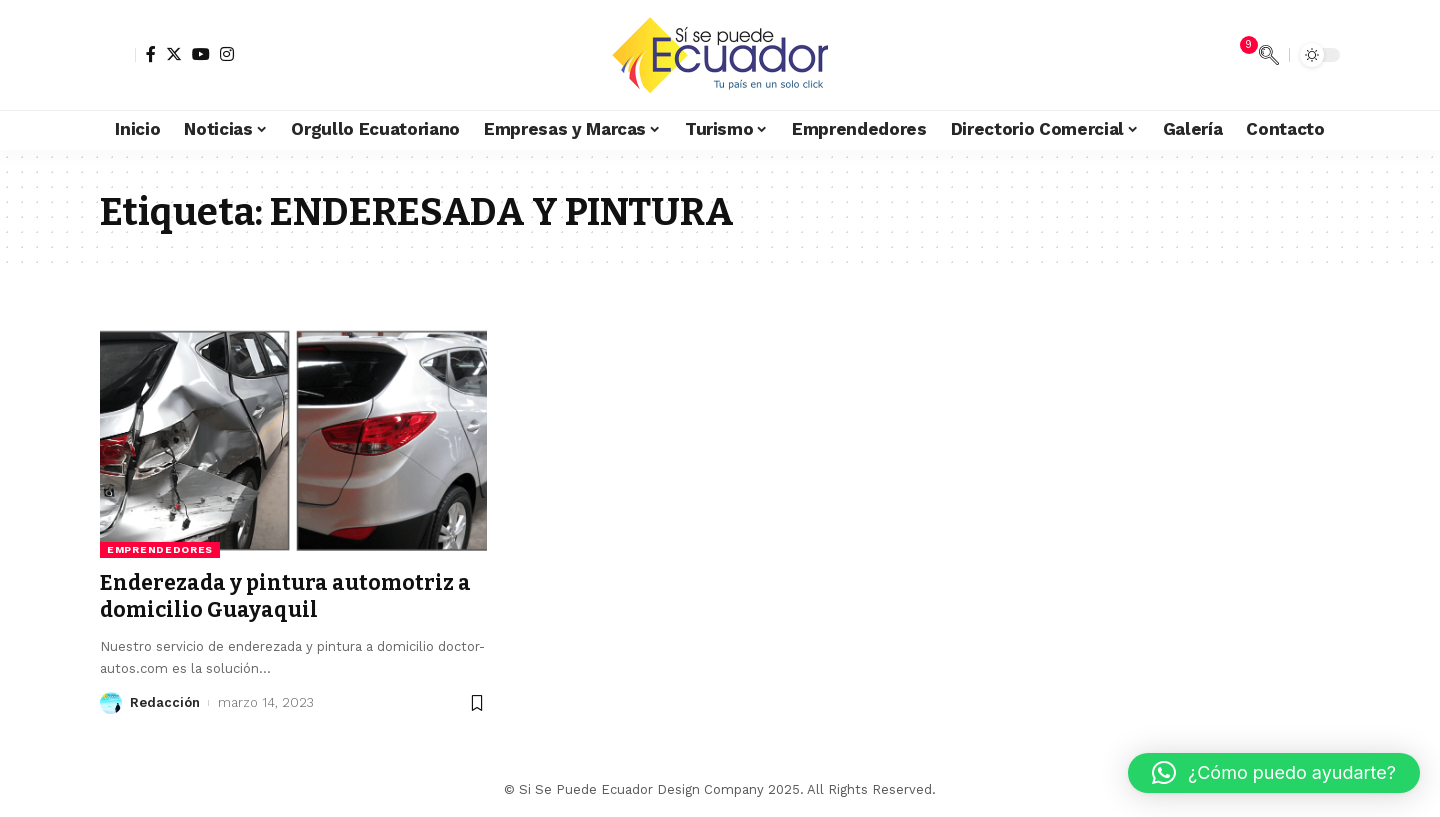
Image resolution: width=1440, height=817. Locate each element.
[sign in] (118, 55)
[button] (1274, 773)
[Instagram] (227, 54)
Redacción (165, 702)
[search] (1269, 55)
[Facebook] (151, 54)
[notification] (1239, 55)
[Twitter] (174, 54)
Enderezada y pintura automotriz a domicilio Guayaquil (285, 596)
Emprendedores (160, 549)
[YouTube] (201, 54)
